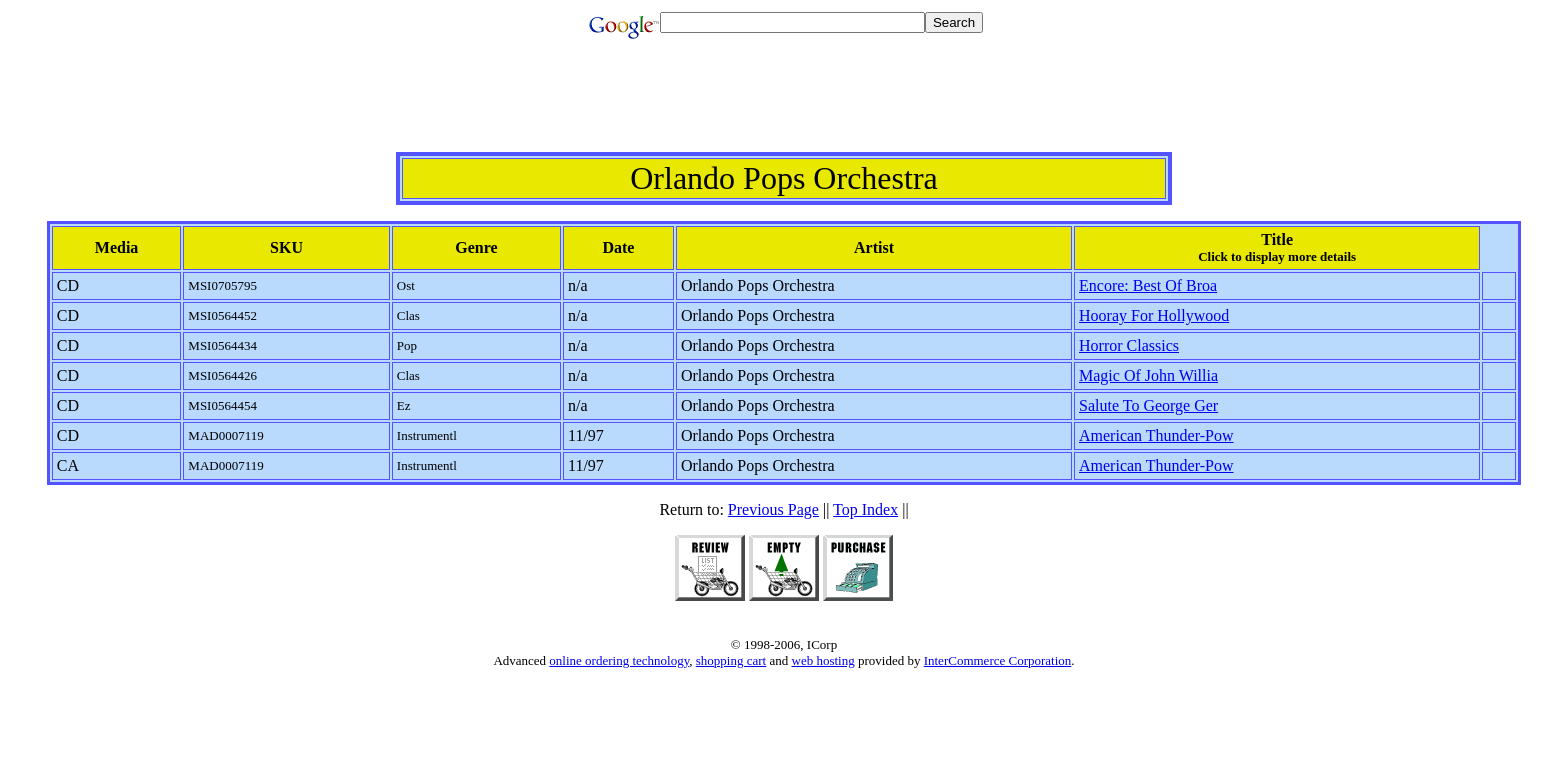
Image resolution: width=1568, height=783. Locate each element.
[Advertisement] (784, 107)
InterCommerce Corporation (998, 660)
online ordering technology (619, 660)
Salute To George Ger (1148, 405)
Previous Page (773, 509)
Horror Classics (1129, 345)
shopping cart (731, 660)
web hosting (823, 660)
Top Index (865, 509)
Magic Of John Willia (1148, 375)
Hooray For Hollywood (1154, 315)
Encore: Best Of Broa (1148, 285)
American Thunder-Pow (1156, 435)
